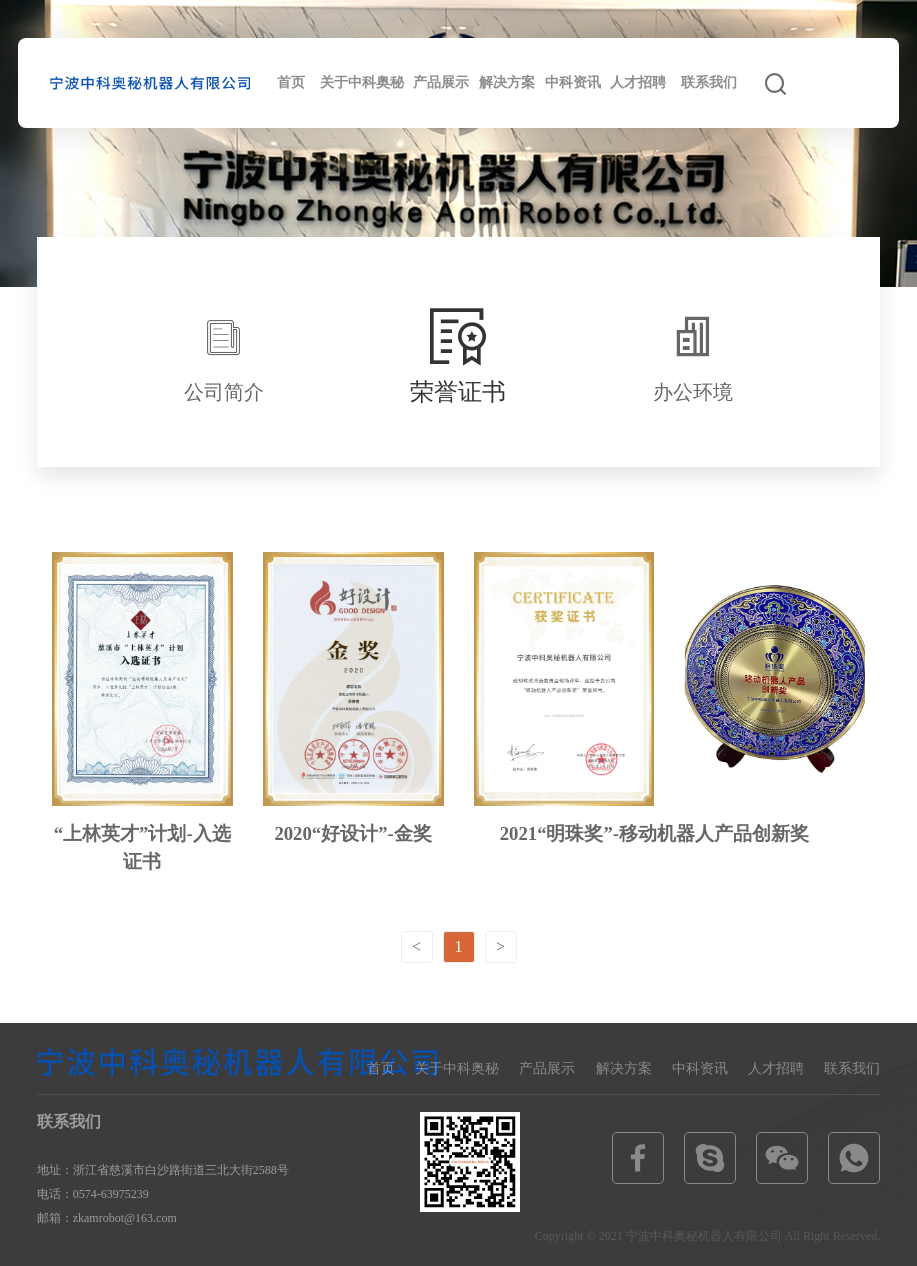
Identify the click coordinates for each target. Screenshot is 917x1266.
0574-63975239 (111, 1194)
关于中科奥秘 (362, 82)
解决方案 (507, 82)
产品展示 (441, 82)
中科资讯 (573, 82)
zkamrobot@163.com (125, 1218)
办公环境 (693, 392)
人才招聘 (638, 82)
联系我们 (709, 82)
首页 (291, 82)
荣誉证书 (459, 391)
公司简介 (224, 392)
